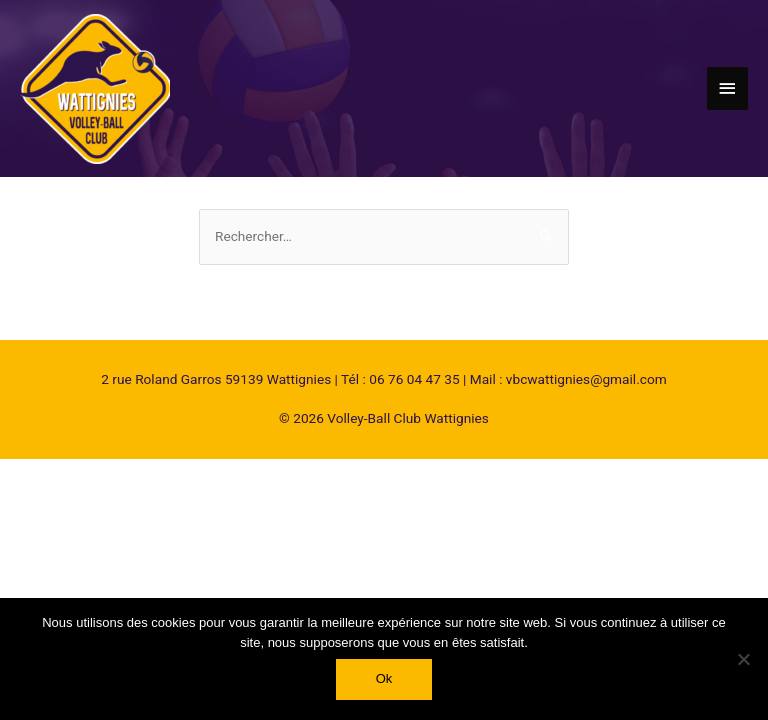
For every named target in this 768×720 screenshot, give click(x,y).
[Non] (743, 659)
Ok (384, 678)
